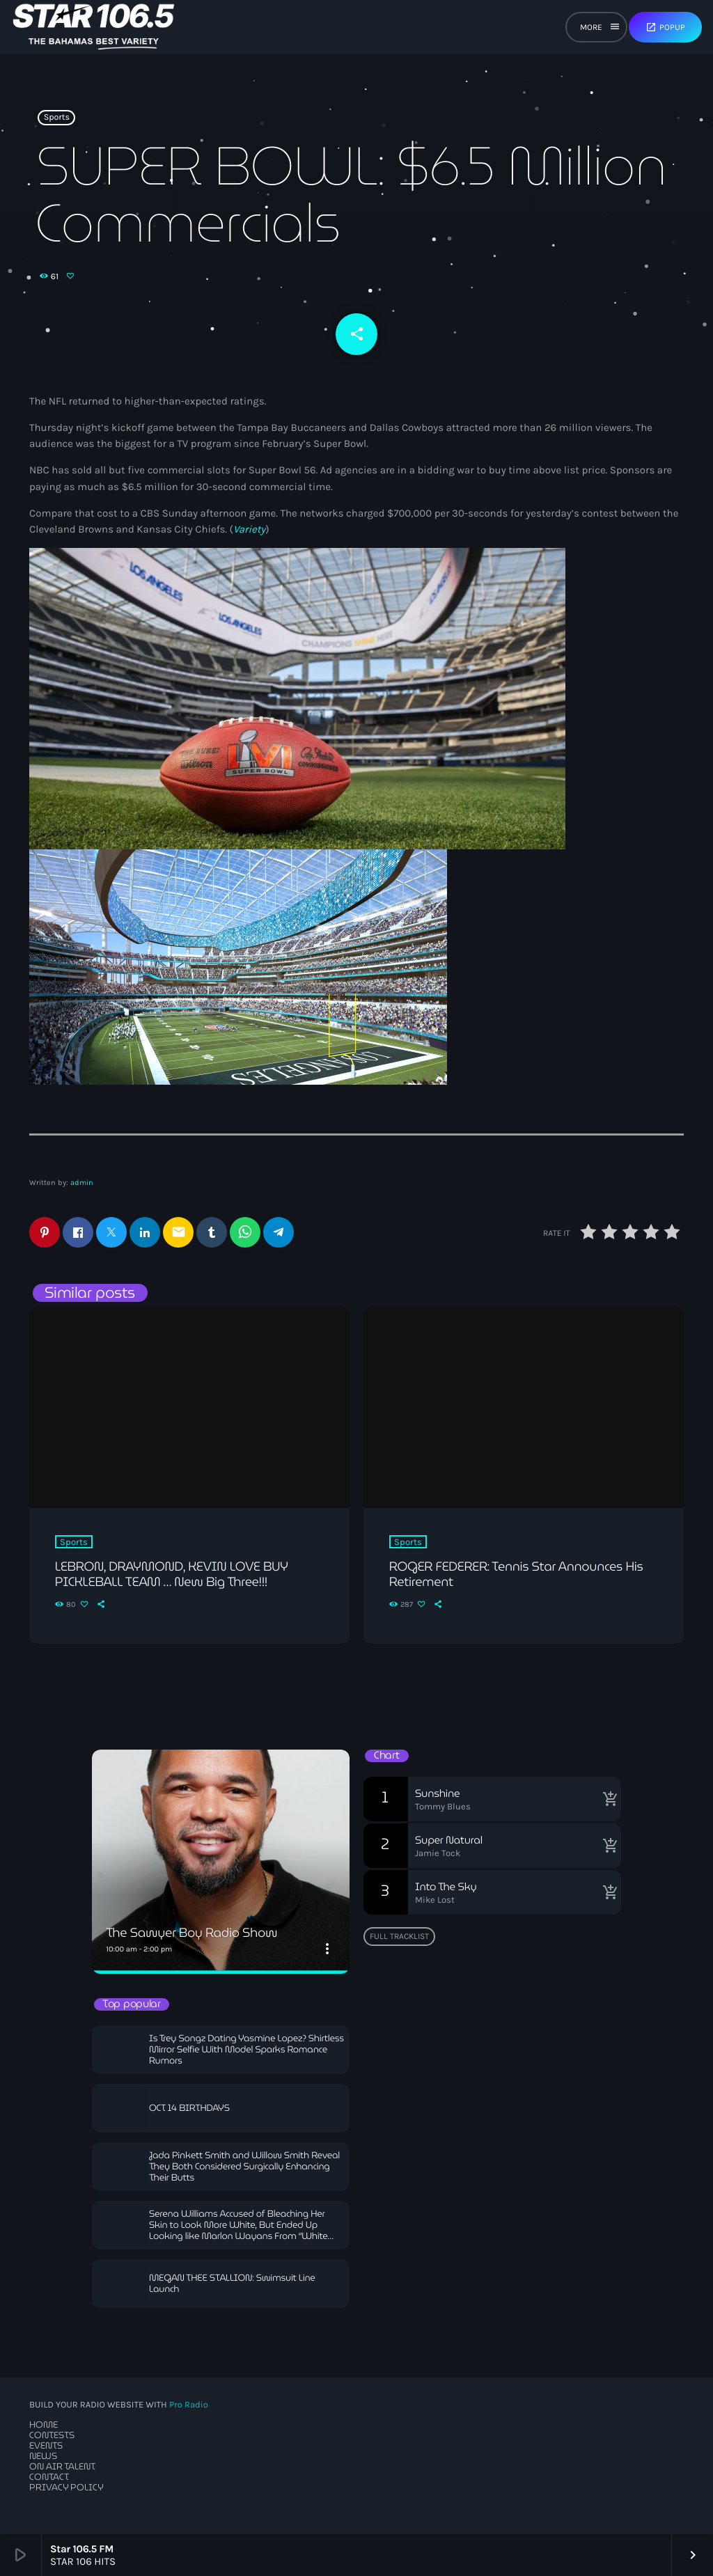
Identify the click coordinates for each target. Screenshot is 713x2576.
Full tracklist (399, 1936)
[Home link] (93, 27)
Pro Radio (188, 2405)
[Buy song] (607, 1799)
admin (81, 1182)
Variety (249, 529)
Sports (57, 118)
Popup (665, 27)
